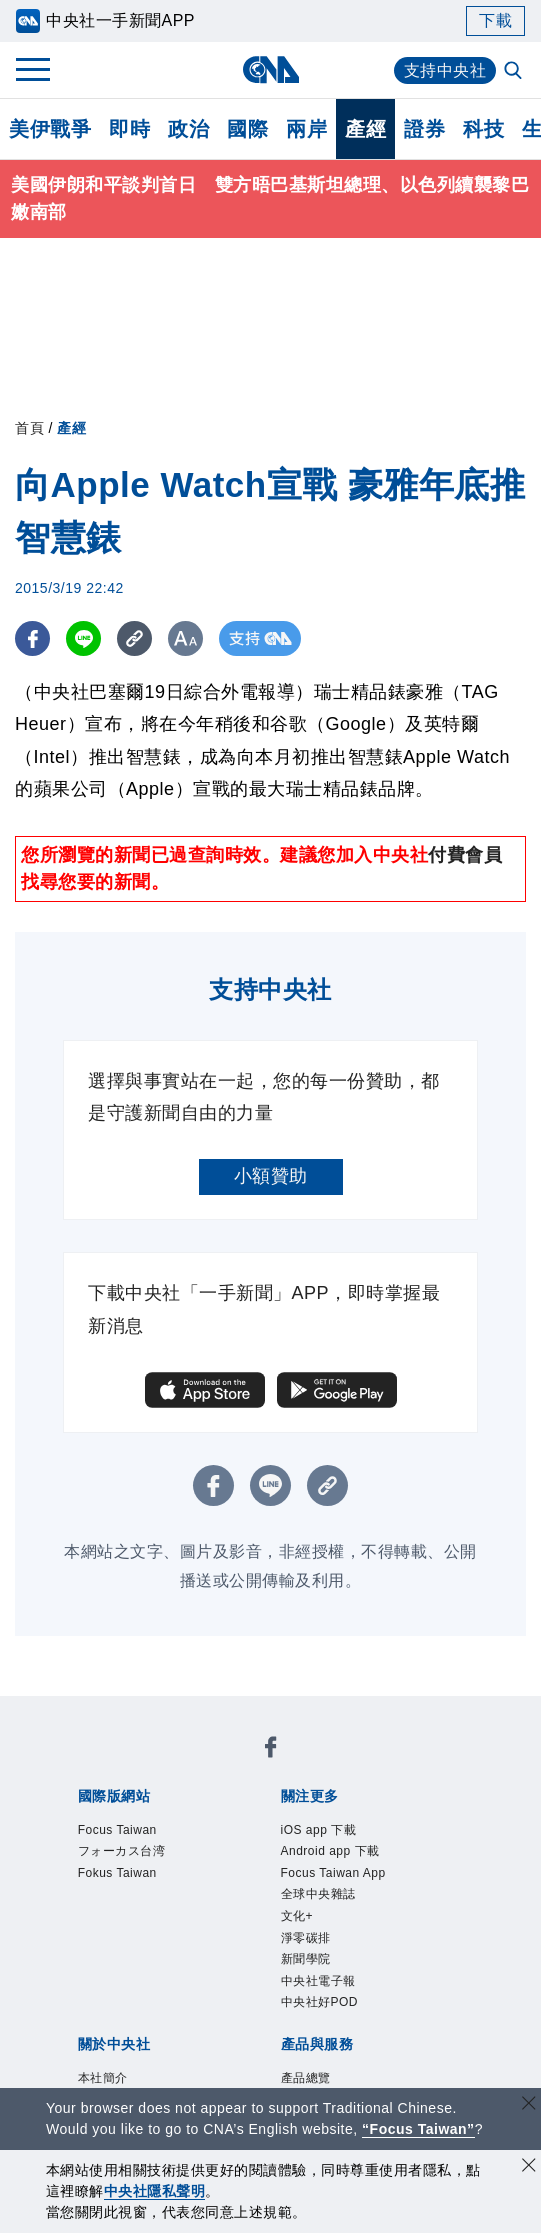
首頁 (29, 428)
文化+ (297, 1916)
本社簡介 (103, 2078)
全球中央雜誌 (318, 1894)
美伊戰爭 (50, 129)
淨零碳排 (306, 1938)
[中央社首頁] (270, 69)
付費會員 (465, 855)
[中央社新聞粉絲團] (271, 1750)
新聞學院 (306, 1959)
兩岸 (306, 129)
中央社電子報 (318, 1981)
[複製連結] (134, 638)
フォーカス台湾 (122, 1851)
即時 (129, 129)
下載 (495, 20)
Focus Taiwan (117, 1830)
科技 (483, 129)
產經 (365, 129)
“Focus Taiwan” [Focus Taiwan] (418, 2129)
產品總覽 (306, 2078)
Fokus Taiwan (117, 1873)
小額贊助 (271, 1176)
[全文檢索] (515, 72)
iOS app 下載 (319, 1830)
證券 (424, 129)
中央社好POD (320, 2002)
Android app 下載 (330, 1851)
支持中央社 (445, 70)
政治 (188, 129)
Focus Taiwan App (333, 1873)
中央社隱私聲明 (155, 2191)
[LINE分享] (83, 638)
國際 (247, 129)
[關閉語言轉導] (529, 2105)
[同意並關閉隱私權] (529, 2167)
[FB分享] (32, 638)
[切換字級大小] (185, 638)
